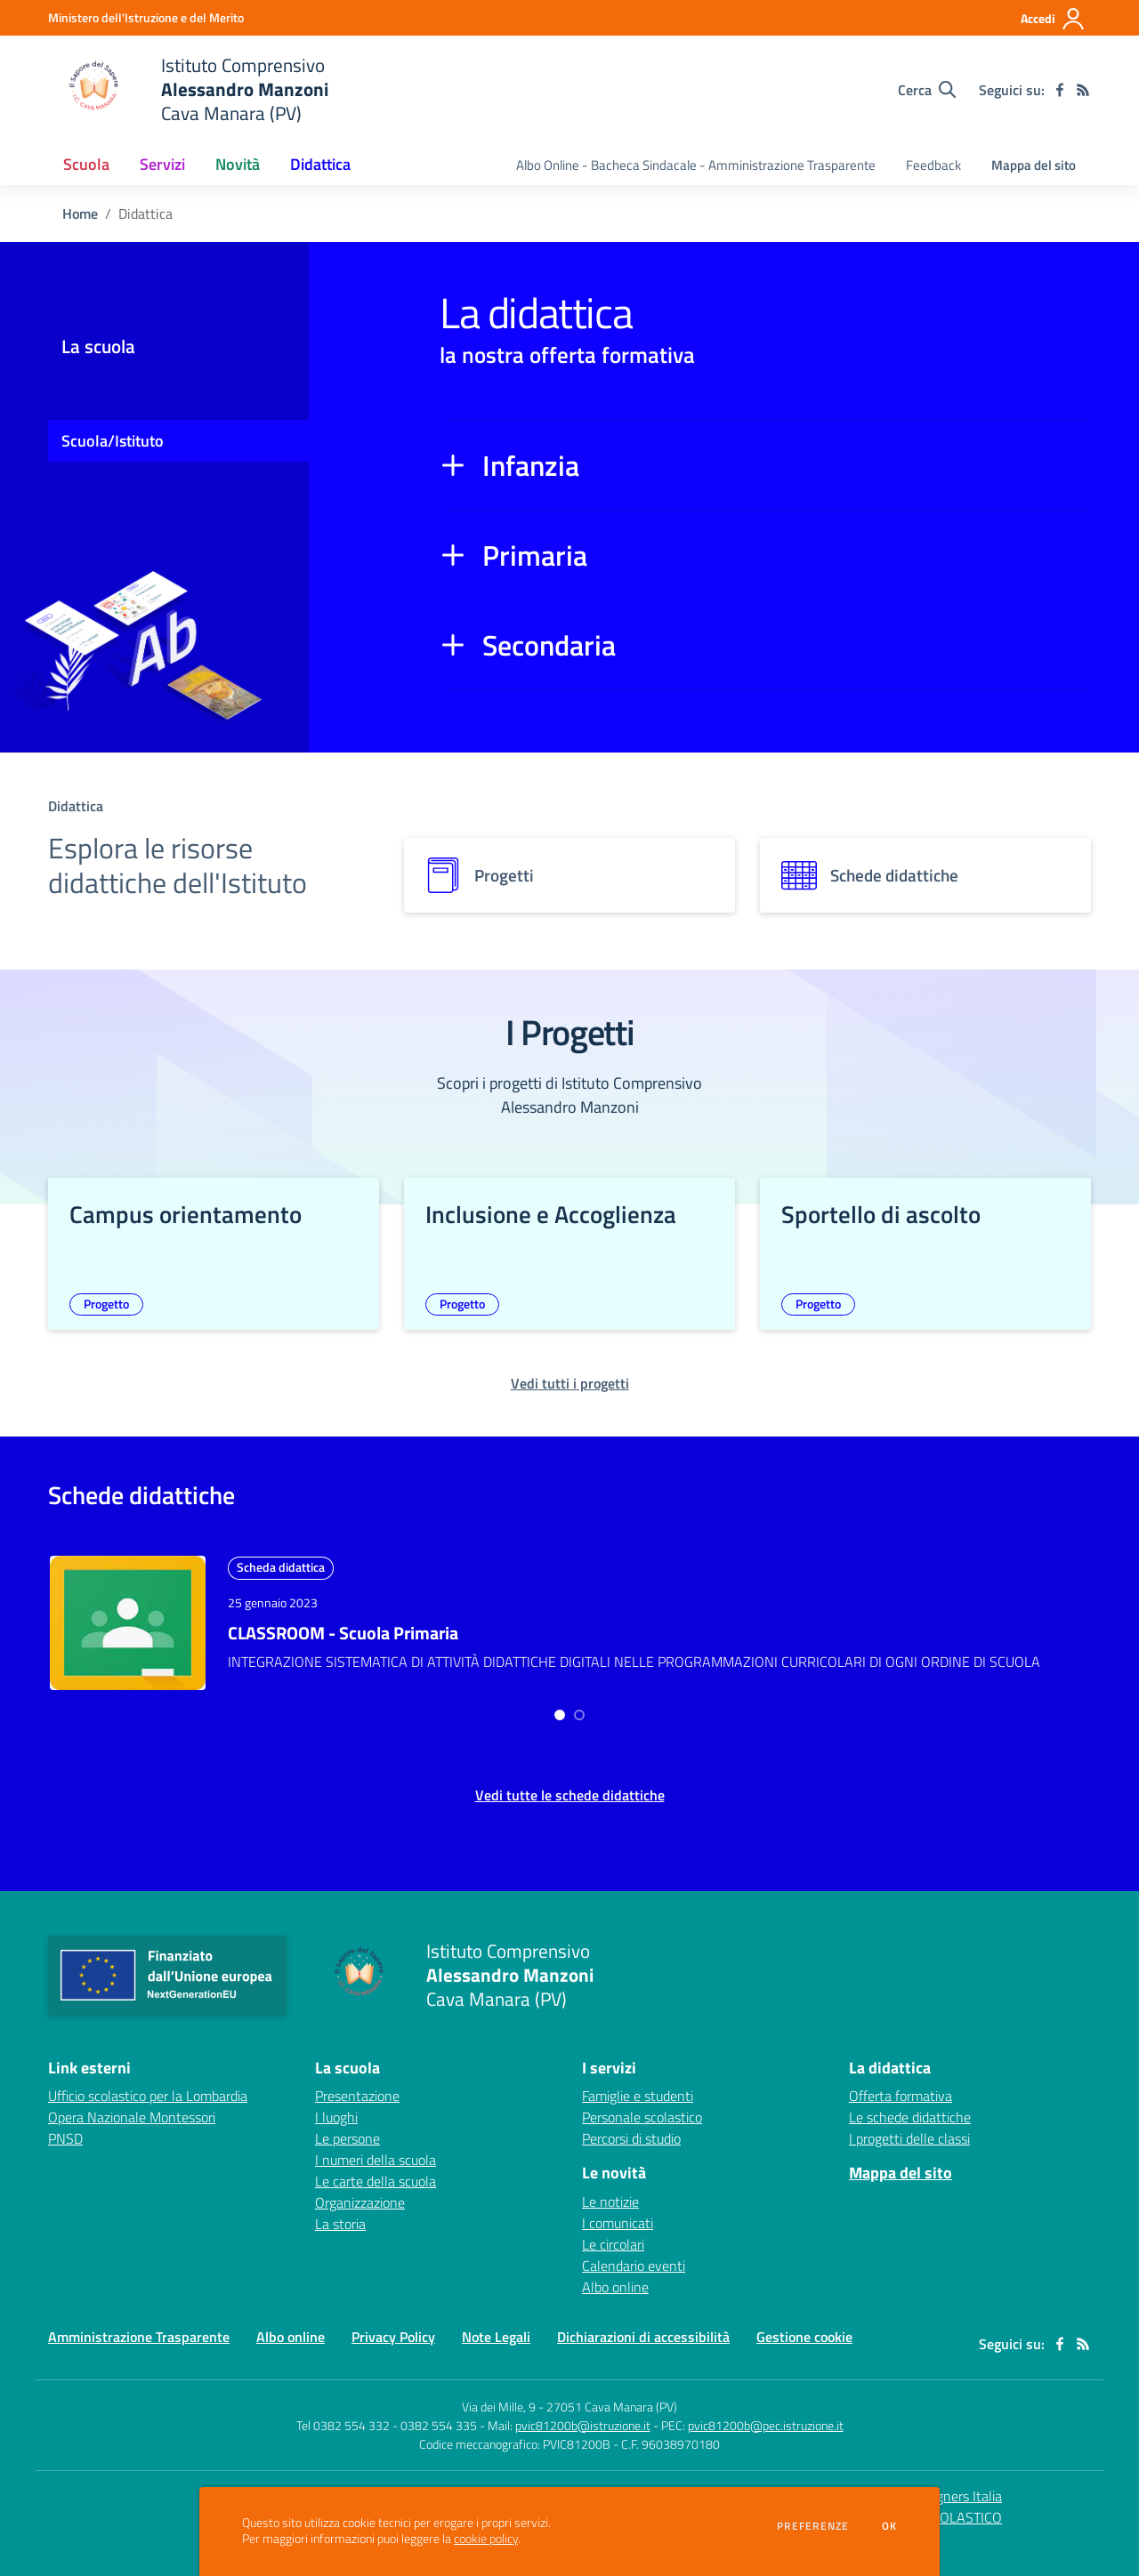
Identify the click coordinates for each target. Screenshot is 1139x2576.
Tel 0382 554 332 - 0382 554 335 (386, 2414)
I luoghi (336, 2106)
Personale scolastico (642, 2106)
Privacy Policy (393, 2326)
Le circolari (613, 2233)
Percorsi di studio (631, 2127)
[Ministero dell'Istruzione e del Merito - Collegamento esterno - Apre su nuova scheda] (146, 17)
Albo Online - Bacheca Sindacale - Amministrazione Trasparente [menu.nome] (696, 165)
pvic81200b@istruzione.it (582, 2414)
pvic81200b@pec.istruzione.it (766, 2414)
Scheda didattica (281, 1567)
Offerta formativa (900, 2085)
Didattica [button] (320, 164)
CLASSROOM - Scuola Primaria (343, 1632)
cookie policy (486, 2538)
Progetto (106, 1303)
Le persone (347, 2127)
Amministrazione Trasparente (139, 2326)
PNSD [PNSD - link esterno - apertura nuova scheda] (65, 2127)
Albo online (615, 2276)
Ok (890, 2526)
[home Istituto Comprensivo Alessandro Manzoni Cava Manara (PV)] (188, 89)
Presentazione (357, 2085)
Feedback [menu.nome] (933, 165)
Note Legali (496, 2326)
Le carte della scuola (375, 2170)
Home (80, 213)
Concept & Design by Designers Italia (884, 2485)
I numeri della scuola (375, 2149)
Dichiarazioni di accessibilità (643, 2326)
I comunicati (617, 2212)
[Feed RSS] (1083, 90)
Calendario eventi (633, 2255)
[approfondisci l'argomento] (128, 1623)
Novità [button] (237, 164)
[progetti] (569, 875)
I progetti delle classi (909, 2127)
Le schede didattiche (910, 2106)
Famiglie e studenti (637, 2085)
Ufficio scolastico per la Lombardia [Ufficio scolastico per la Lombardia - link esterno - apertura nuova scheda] (147, 2085)
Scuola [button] (86, 164)
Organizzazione (360, 2191)
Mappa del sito (1033, 165)
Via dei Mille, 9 (499, 2396)
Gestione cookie (804, 2326)
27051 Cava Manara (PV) (611, 2396)
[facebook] (1060, 90)
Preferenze (813, 2526)
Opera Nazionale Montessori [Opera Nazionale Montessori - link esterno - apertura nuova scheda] (131, 2106)
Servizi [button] (162, 164)
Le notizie (610, 2191)
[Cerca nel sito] (927, 89)
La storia (340, 2213)
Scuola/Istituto (112, 441)
